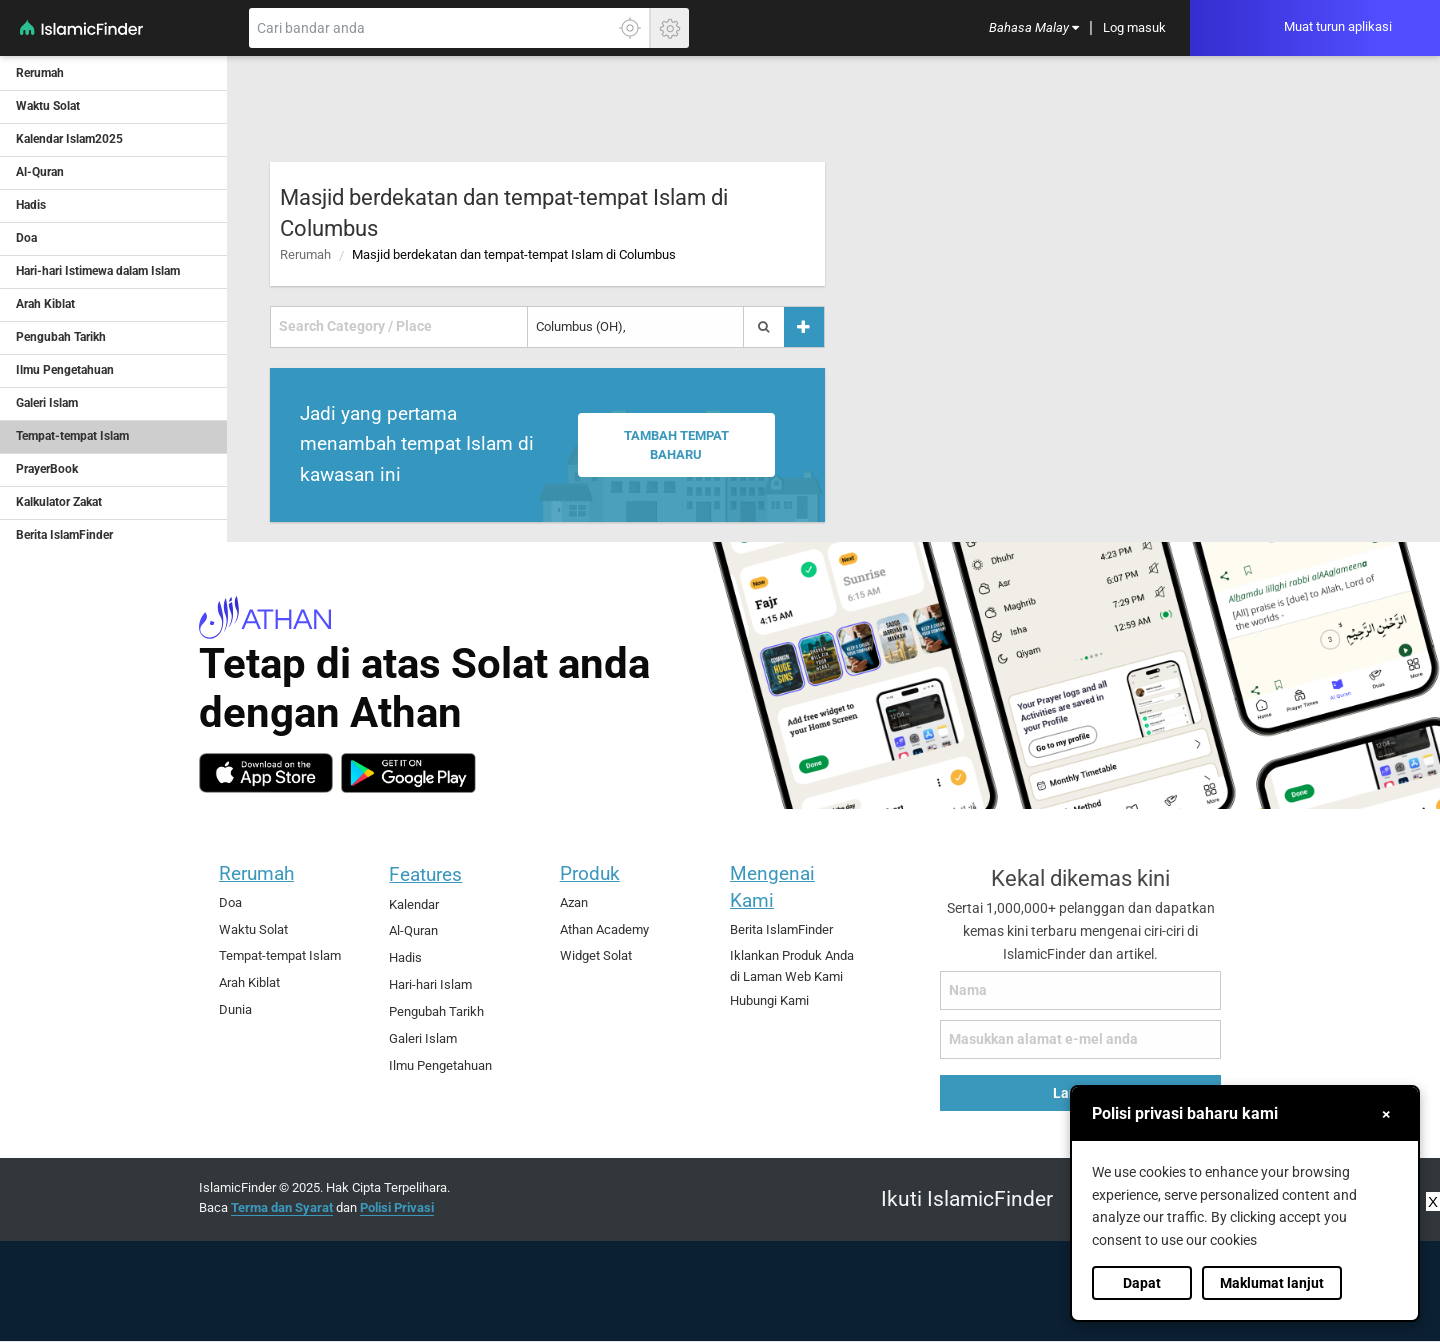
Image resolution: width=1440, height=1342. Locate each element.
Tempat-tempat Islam (280, 955)
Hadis (405, 957)
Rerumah (305, 254)
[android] (408, 773)
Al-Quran (413, 930)
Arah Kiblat (249, 982)
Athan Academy (604, 929)
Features (425, 874)
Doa (230, 902)
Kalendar (414, 904)
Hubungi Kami (769, 1000)
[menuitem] (1034, 28)
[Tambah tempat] (804, 326)
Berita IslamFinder (781, 929)
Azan (574, 902)
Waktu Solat (253, 929)
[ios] (266, 773)
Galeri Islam (423, 1038)
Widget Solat (596, 955)
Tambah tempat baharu (676, 445)
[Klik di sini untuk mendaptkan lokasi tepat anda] (630, 28)
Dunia (235, 1009)
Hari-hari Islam (430, 984)
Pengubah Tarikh (436, 1011)
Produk (590, 873)
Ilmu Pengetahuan (440, 1065)
